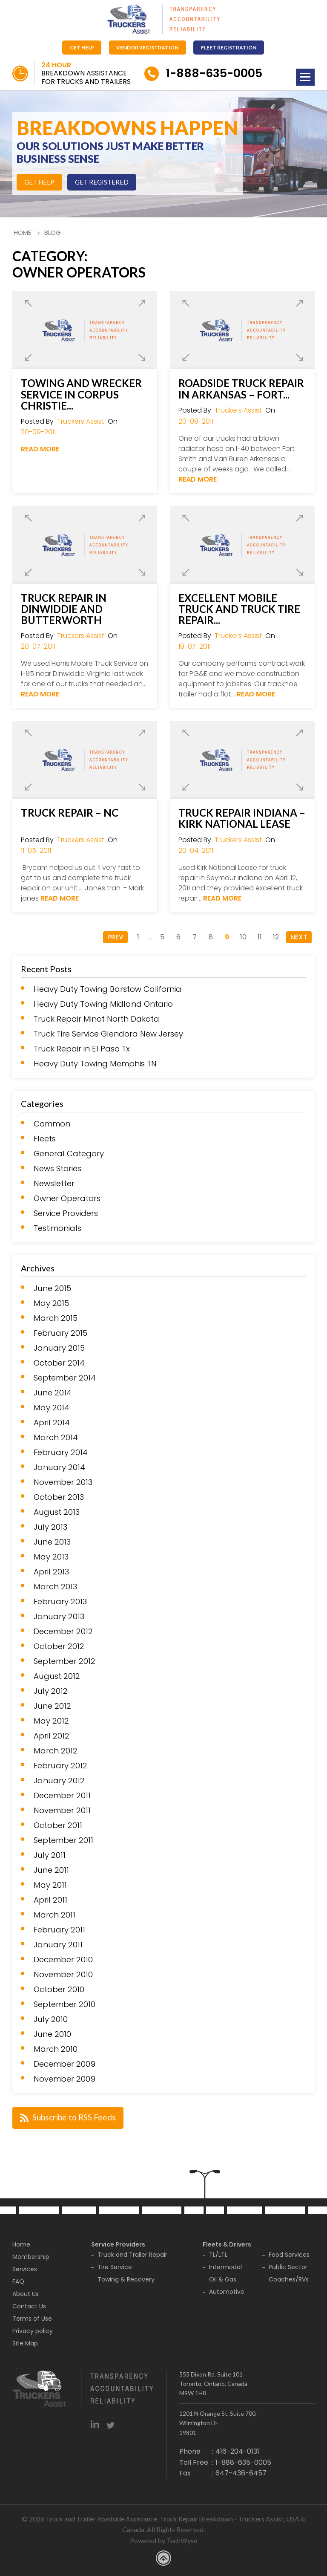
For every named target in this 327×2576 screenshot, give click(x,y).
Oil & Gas (222, 2278)
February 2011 (59, 1930)
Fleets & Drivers (227, 2243)
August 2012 (57, 1676)
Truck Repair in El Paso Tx (81, 1049)
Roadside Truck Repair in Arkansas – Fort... (241, 389)
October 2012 (59, 1646)
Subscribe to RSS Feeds (69, 2116)
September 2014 (65, 1378)
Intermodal (225, 2266)
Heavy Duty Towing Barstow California (107, 989)
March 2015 (55, 1318)
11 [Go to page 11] (260, 936)
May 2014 (51, 1408)
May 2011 (50, 1885)
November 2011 (62, 1810)
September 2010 (64, 2004)
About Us (25, 2293)
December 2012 (63, 1631)
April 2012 (51, 1736)
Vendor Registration (148, 47)
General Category (69, 1154)
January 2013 (59, 1616)
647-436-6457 (241, 2472)
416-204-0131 (237, 2450)
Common (52, 1124)
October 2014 (59, 1363)
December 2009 (64, 2064)
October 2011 (58, 1825)
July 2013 (50, 1527)
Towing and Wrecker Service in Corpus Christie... (81, 394)
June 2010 (52, 2034)
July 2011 (50, 1855)
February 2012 (60, 1766)
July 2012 (51, 1691)
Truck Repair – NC (69, 812)
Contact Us (29, 2305)
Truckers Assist (80, 421)
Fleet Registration (231, 47)
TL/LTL (218, 2254)
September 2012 (64, 1661)
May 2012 (51, 1721)
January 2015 (59, 1348)
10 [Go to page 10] (243, 936)
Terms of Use (32, 2317)
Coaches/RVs (289, 2278)
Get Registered (105, 182)
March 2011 (54, 1915)
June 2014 (53, 1393)
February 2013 (60, 1602)
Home (22, 232)
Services (24, 2268)
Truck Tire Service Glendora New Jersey (108, 1034)
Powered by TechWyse (163, 2540)
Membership (30, 2256)
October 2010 (59, 1989)
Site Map (25, 2342)
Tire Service (115, 2266)
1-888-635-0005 (220, 72)
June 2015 (52, 1288)
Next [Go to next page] (298, 936)
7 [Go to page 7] (194, 936)
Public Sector (288, 2266)
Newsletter (54, 1183)
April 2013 (51, 1572)
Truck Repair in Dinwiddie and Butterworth (63, 609)
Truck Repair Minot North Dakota (96, 1019)
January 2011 (58, 1945)
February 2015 (60, 1333)
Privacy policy (32, 2330)
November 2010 (63, 1975)
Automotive (226, 2291)
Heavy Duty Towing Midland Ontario (103, 1004)
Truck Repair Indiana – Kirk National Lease (241, 818)
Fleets (45, 1139)
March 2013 (55, 1587)
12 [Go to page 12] (276, 936)
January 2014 (59, 1467)
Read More (40, 448)
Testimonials (57, 1228)
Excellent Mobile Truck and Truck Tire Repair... (239, 609)
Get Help (81, 47)
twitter (110, 2423)
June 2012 (52, 1706)
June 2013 (52, 1542)
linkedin (95, 2423)
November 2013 (63, 1482)
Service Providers (66, 1213)
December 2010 (63, 1960)
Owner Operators (67, 1198)
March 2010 (55, 2049)
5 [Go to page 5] (162, 936)
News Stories (57, 1169)
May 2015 (51, 1303)
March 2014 (56, 1437)
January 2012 (59, 1781)
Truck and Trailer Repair (132, 2254)
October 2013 (59, 1497)
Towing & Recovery (126, 2278)
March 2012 (55, 1751)
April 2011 (50, 1900)
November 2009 (64, 2079)
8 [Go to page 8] (211, 936)
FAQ (18, 2280)
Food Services (289, 2254)
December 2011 (62, 1795)
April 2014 (52, 1423)
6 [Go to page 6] (178, 936)
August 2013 (57, 1512)
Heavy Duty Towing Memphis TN (95, 1064)
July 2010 (51, 2019)
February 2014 (61, 1452)
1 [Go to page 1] (138, 936)
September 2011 (63, 1840)
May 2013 (51, 1557)
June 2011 (51, 1870)
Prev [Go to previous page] (115, 936)
